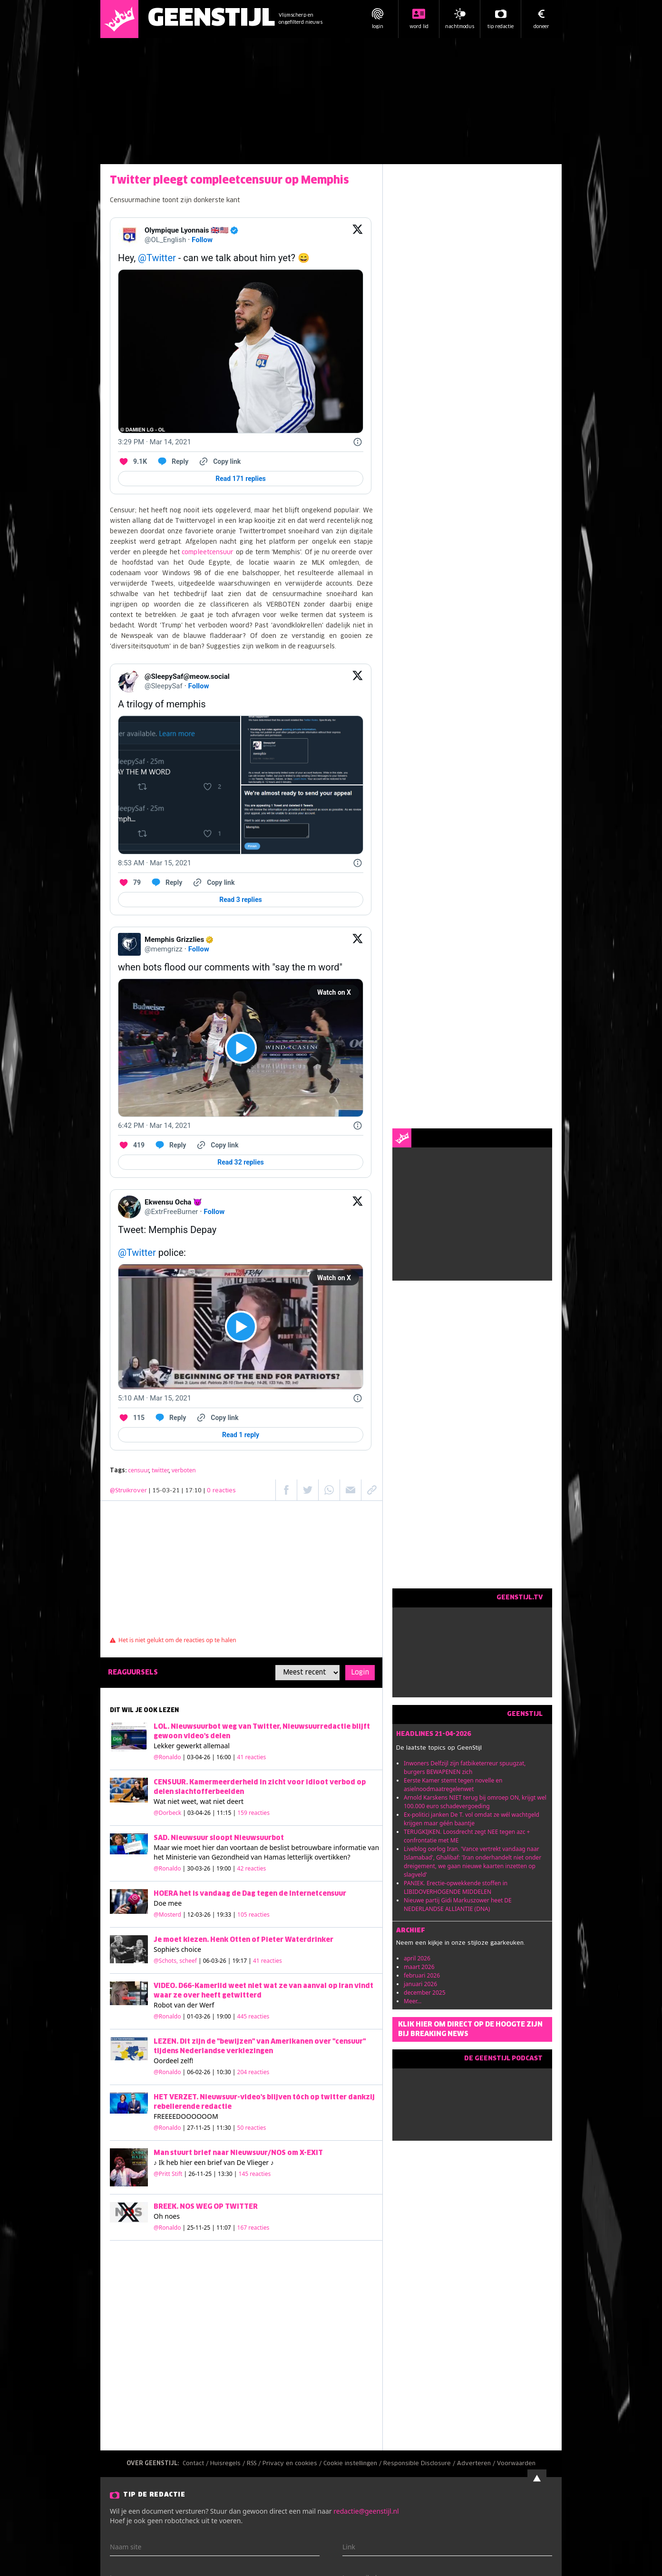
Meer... (412, 2001)
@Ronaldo (167, 1757)
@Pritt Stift (168, 2174)
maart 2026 (419, 1967)
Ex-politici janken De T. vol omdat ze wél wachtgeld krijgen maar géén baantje (471, 1819)
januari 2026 (420, 1984)
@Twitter (157, 258)
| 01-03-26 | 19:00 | (226, 2016)
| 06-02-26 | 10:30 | (226, 2072)
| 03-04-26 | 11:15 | (226, 1813)
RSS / (255, 2464)
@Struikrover (128, 1491)
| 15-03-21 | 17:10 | (192, 1491)
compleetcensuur (208, 552)
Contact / (196, 2464)
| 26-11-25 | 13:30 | (227, 2174)
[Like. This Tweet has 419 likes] (131, 1145)
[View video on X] (241, 1048)
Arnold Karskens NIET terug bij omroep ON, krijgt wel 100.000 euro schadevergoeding (475, 1801)
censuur (138, 1470)
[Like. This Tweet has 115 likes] (131, 1417)
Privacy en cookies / (293, 2464)
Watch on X (334, 992)
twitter (160, 1470)
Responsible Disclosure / (420, 2464)
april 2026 (417, 1958)
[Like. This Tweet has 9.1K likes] (132, 461)
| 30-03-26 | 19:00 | (224, 1868)
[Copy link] (219, 461)
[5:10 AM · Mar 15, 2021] (154, 1398)
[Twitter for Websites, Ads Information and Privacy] (357, 442)
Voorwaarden (516, 2464)
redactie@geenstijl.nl (366, 2511)
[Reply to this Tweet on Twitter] (172, 461)
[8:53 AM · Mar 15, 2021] (154, 863)
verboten (184, 1470)
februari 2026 (422, 1975)
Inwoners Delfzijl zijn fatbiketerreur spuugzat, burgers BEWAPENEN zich (465, 1767)
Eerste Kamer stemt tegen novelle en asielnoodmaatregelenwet (453, 1784)
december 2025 (425, 1992)
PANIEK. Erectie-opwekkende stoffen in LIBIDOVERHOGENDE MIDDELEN (455, 1887)
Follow (202, 239)
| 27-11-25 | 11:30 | (224, 2128)
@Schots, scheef (175, 1961)
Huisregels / (228, 2464)
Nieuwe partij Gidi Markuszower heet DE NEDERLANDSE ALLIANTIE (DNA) (458, 1904)
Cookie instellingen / (353, 2464)
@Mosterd (167, 1914)
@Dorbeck (167, 1813)
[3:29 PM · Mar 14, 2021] (154, 442)
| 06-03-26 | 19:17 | (240, 1961)
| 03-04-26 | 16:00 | (224, 1757)
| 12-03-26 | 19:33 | (226, 1914)
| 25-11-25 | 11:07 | (226, 2227)
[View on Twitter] (357, 235)
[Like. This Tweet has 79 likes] (129, 882)
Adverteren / (477, 2464)
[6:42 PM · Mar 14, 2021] (154, 1125)
